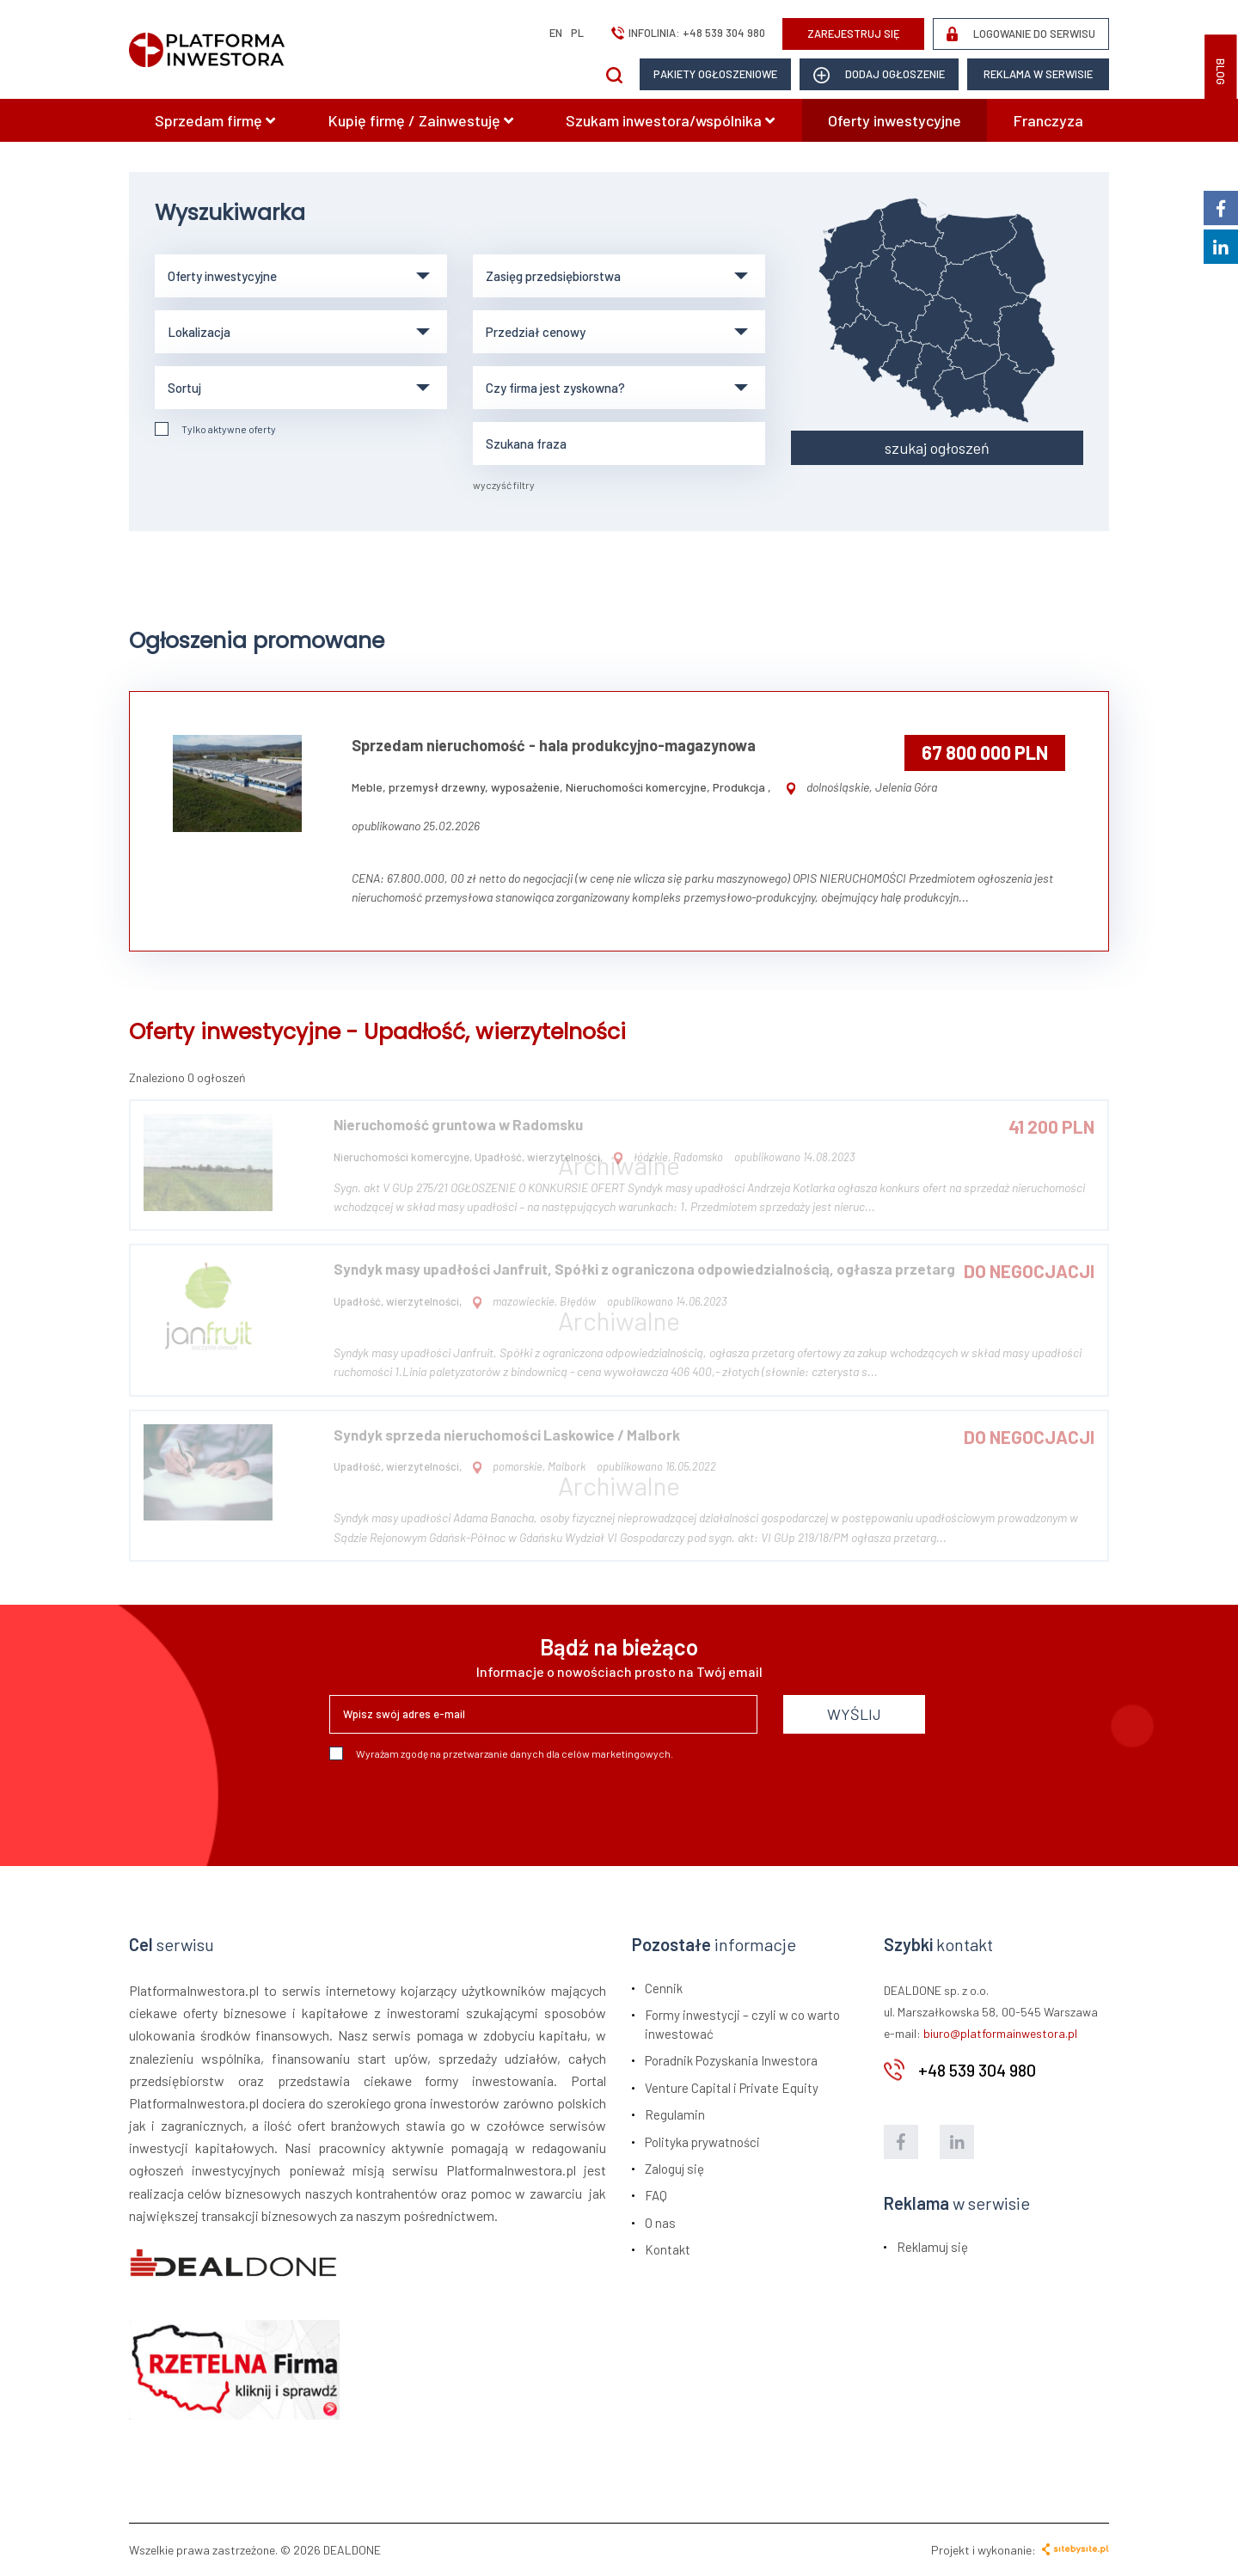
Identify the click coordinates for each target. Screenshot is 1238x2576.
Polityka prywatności (702, 2142)
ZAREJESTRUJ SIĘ (853, 33)
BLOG (1221, 71)
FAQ (656, 2195)
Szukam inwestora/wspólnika (670, 120)
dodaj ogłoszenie (879, 75)
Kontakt (667, 2249)
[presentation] (460, 1806)
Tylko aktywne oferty (215, 429)
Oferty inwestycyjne (894, 120)
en (555, 33)
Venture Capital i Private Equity (731, 2088)
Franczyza (1048, 120)
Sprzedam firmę (215, 120)
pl (577, 33)
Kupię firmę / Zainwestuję (420, 120)
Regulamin (675, 2114)
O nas (660, 2222)
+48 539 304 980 (724, 33)
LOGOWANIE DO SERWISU (1021, 34)
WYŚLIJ (854, 1713)
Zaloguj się (674, 2168)
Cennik (664, 1988)
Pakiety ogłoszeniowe (715, 74)
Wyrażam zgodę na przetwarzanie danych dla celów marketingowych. (501, 1753)
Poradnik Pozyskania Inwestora (731, 2060)
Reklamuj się (932, 2247)
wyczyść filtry (504, 485)
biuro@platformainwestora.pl (1000, 2033)
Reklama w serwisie (1038, 74)
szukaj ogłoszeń (937, 447)
